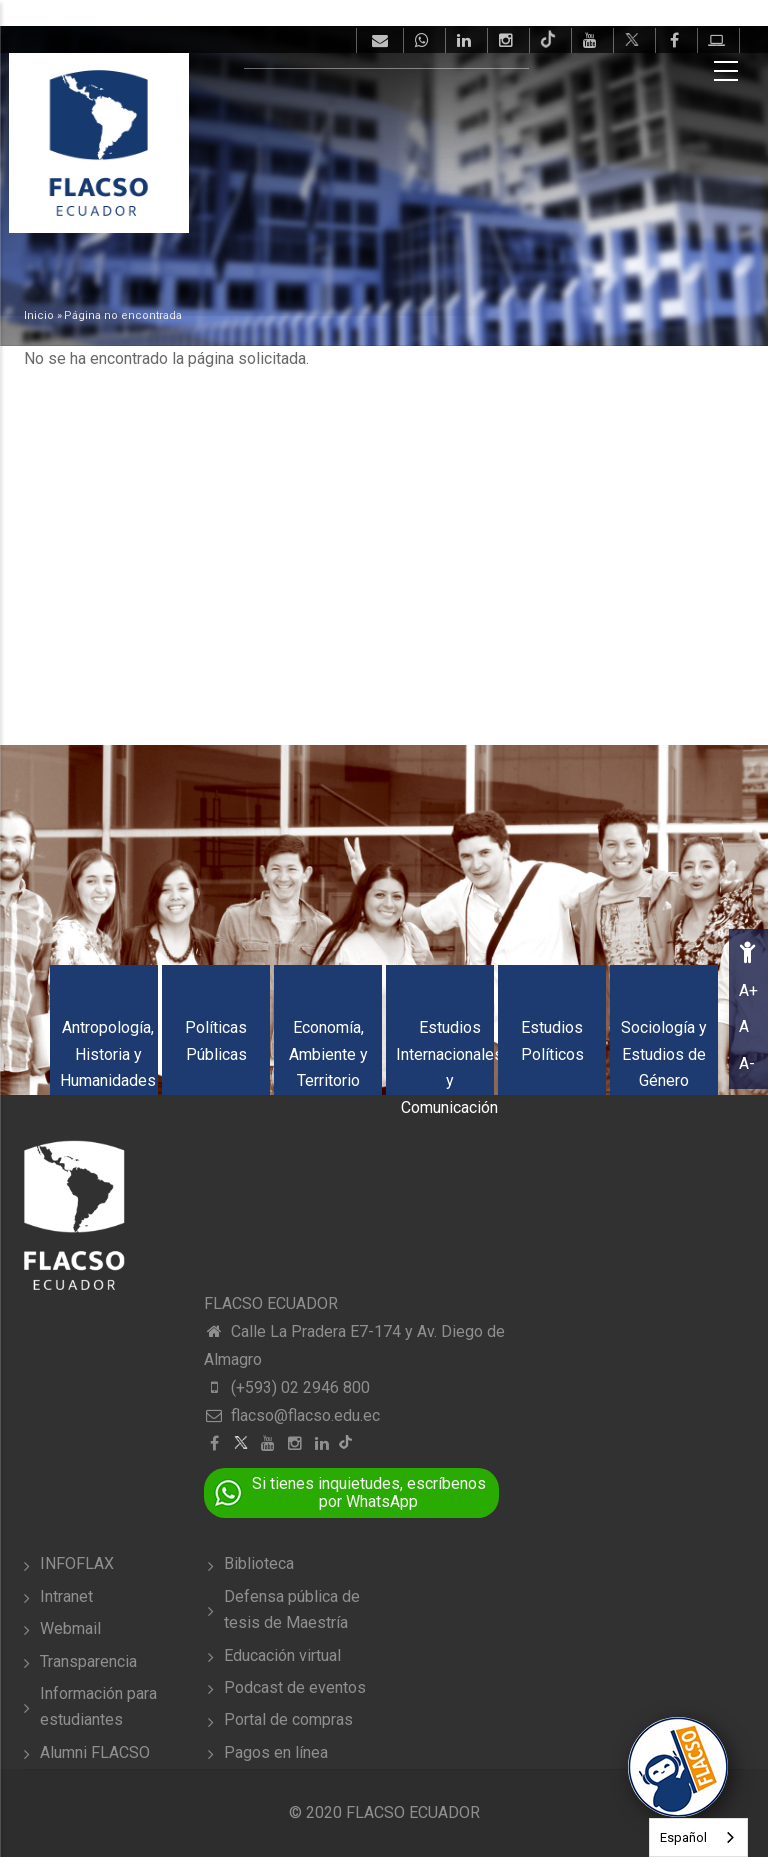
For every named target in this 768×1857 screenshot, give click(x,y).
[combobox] (698, 1837)
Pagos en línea (276, 1752)
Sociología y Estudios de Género (664, 1054)
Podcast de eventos (295, 1687)
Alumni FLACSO (95, 1752)
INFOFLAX (77, 1563)
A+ (748, 990)
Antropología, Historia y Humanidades (108, 1054)
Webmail (70, 1628)
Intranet (66, 1596)
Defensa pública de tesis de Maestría (292, 1609)
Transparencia (88, 1661)
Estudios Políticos (552, 1040)
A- (747, 1063)
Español (683, 1837)
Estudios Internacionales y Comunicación (449, 1067)
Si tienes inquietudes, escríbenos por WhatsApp (369, 1492)
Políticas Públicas (216, 1040)
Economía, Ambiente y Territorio (328, 1054)
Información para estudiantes (98, 1706)
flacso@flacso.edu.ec (292, 1415)
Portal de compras (288, 1719)
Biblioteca (259, 1563)
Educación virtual (282, 1655)
